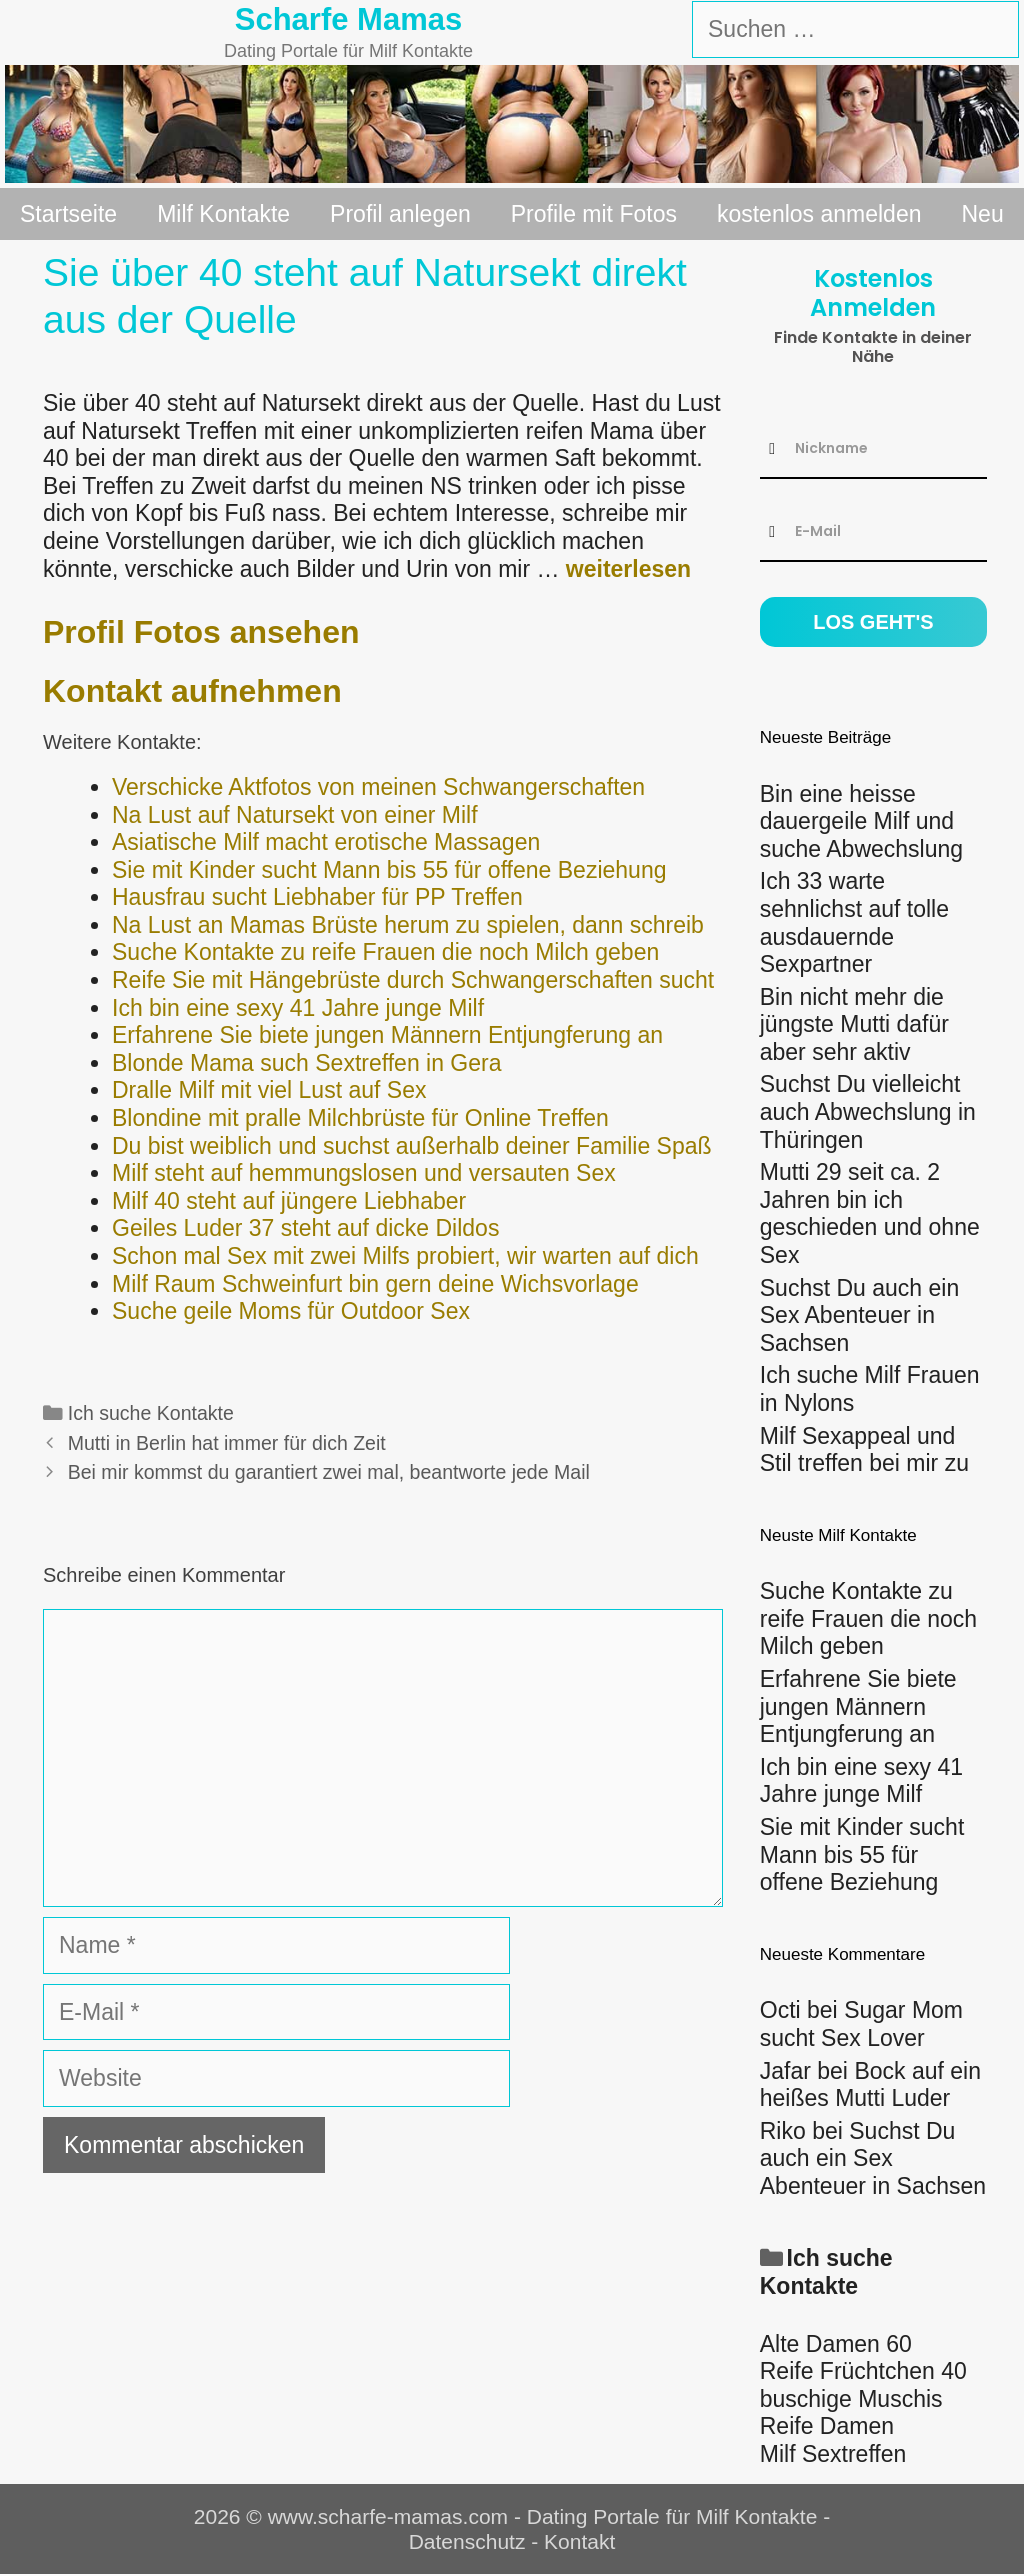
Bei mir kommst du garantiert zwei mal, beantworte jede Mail (329, 1472)
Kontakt (579, 2541)
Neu (983, 214)
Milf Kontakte (223, 214)
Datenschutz (467, 2541)
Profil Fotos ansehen (201, 632)
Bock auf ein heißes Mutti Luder (870, 2085)
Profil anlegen (400, 214)
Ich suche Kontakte (151, 1413)
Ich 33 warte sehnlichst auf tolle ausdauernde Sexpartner (854, 922)
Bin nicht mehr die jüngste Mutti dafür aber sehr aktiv (854, 1024)
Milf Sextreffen (833, 2454)
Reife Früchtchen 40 (863, 2371)
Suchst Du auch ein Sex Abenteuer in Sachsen (859, 1315)
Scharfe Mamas (348, 19)
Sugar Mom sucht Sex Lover (861, 2024)
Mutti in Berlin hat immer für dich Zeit (227, 1443)
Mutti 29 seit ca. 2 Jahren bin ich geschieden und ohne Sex (870, 1213)
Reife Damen (827, 2426)
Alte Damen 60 (836, 2344)
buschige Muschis (851, 2399)
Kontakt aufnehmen (192, 691)
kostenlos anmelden (819, 214)
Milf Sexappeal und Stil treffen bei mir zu (864, 1450)
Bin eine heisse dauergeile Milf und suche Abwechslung (861, 821)
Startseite (68, 214)
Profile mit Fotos (594, 214)
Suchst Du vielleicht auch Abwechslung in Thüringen (868, 1111)
